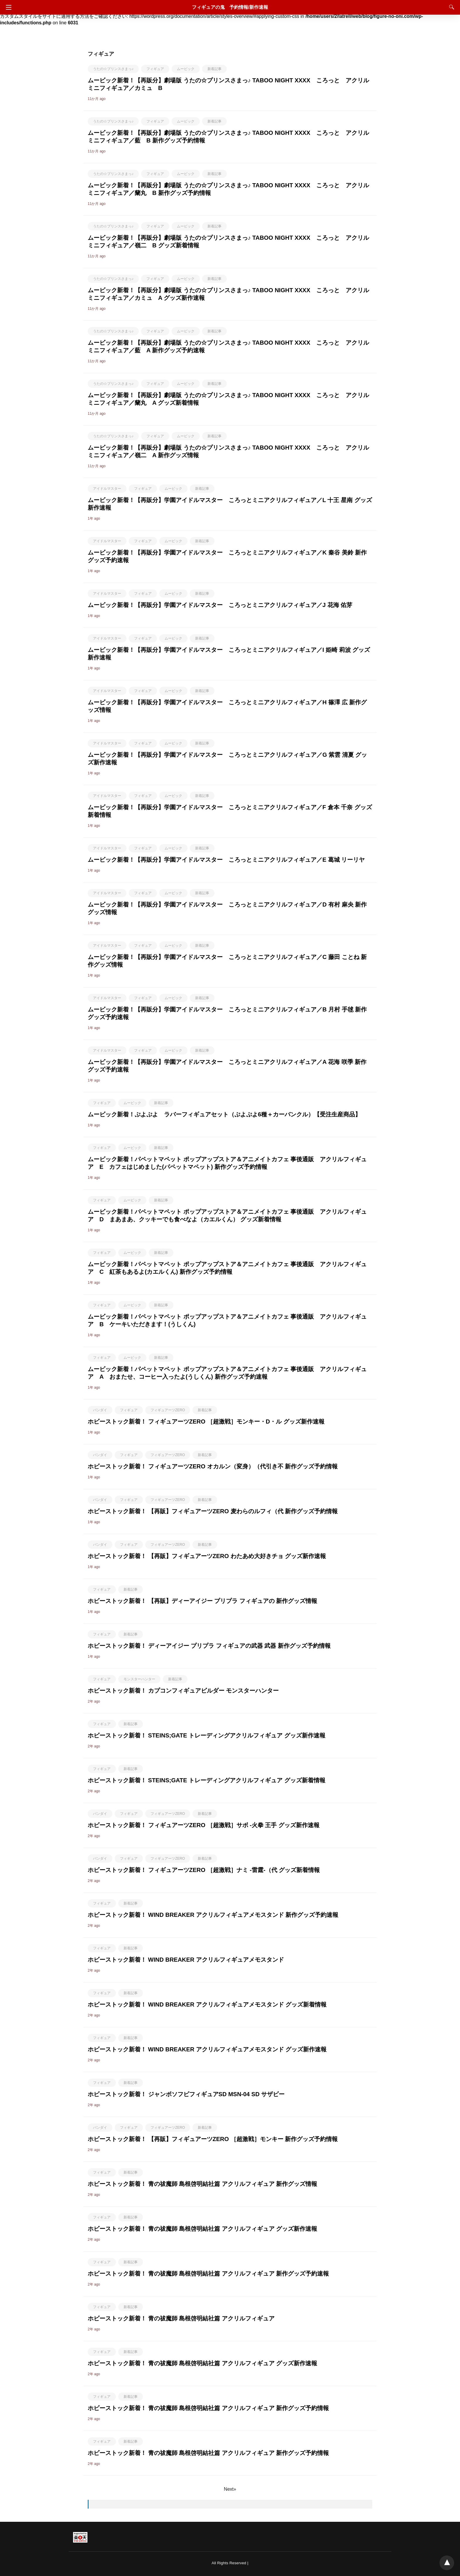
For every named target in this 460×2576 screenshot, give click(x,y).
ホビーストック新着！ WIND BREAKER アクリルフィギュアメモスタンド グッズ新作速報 (207, 2049)
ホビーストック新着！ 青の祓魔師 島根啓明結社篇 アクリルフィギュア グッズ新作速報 (202, 2228)
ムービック (186, 69)
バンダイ (100, 1410)
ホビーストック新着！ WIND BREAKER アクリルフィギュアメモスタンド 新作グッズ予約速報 (213, 1915)
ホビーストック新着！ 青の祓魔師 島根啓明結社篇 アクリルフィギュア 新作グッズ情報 (202, 2184)
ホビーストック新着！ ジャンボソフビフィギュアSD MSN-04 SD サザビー (186, 2094)
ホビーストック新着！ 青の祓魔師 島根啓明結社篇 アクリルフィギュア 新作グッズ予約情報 (208, 2408)
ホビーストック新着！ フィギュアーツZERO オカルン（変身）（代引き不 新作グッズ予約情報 (213, 1466)
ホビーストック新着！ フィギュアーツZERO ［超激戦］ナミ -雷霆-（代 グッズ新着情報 (204, 1870)
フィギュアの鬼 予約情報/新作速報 (230, 7)
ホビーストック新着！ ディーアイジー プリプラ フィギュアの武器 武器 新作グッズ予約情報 (209, 1645)
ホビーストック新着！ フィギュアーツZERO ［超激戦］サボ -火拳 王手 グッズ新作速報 (203, 1825)
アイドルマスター (107, 489)
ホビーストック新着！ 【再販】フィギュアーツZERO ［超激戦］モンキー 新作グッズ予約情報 (213, 2139)
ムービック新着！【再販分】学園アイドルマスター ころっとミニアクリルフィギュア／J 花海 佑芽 (220, 605)
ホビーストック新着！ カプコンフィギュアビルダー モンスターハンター (183, 1690)
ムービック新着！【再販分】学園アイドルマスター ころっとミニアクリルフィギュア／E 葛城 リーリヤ (226, 859)
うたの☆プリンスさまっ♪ (113, 69)
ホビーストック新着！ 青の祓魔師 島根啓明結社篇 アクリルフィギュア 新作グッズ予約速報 (208, 2273)
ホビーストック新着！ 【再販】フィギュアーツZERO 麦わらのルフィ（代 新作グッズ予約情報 (213, 1511)
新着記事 (214, 69)
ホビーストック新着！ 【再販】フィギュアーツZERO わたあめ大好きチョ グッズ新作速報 (207, 1556)
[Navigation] (7, 7)
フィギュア (155, 69)
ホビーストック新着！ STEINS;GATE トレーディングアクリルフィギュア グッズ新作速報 (206, 1735)
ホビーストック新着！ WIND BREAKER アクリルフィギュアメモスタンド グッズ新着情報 (207, 2004)
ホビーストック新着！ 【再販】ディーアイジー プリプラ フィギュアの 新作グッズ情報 (202, 1601)
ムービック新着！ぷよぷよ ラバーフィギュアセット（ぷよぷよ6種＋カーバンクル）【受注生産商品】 (224, 1114)
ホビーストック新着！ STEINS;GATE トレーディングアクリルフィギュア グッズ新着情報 (206, 1780)
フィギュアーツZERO (167, 1410)
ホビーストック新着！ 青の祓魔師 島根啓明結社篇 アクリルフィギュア (181, 2318)
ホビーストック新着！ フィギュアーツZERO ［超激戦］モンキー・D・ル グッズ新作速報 (206, 1421)
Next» (230, 2489)
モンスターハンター (139, 1679)
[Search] (450, 7)
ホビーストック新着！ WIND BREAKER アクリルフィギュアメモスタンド (186, 1959)
